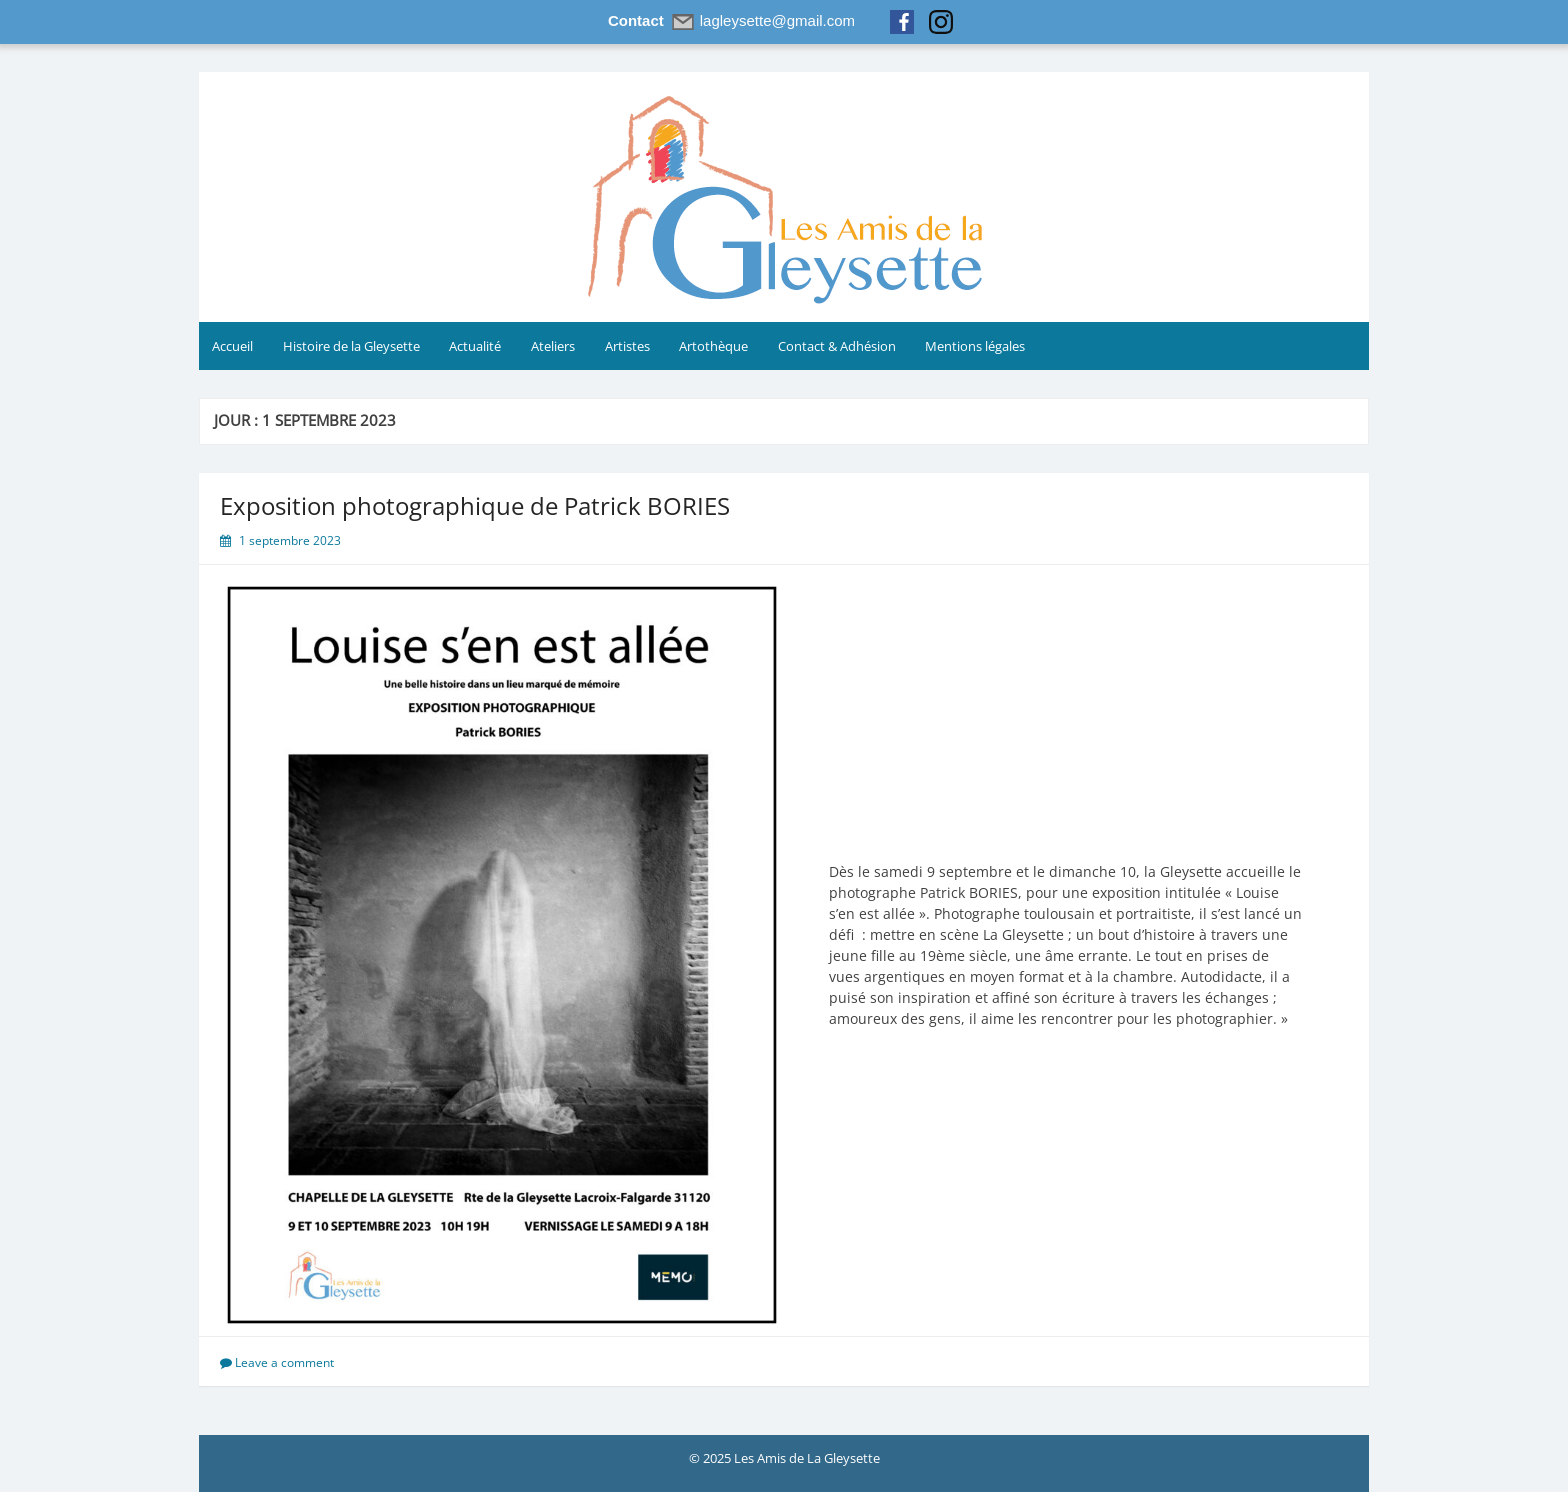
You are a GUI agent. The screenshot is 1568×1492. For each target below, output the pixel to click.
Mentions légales (975, 346)
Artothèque (713, 346)
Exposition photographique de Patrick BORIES (475, 505)
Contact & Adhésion (837, 346)
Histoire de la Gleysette (351, 346)
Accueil (232, 346)
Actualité (475, 346)
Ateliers (553, 346)
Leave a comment (284, 1362)
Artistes (627, 346)
